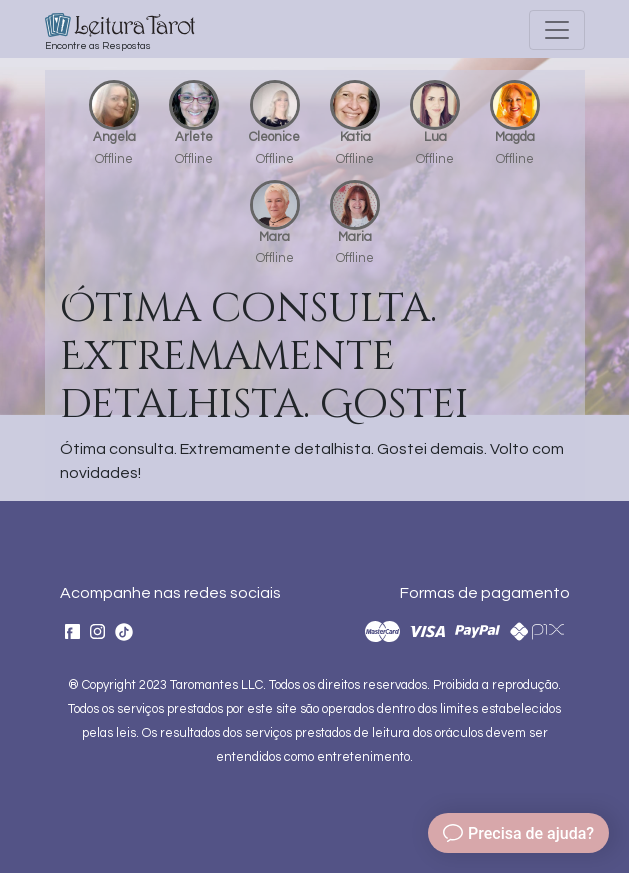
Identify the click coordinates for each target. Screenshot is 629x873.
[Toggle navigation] (557, 30)
